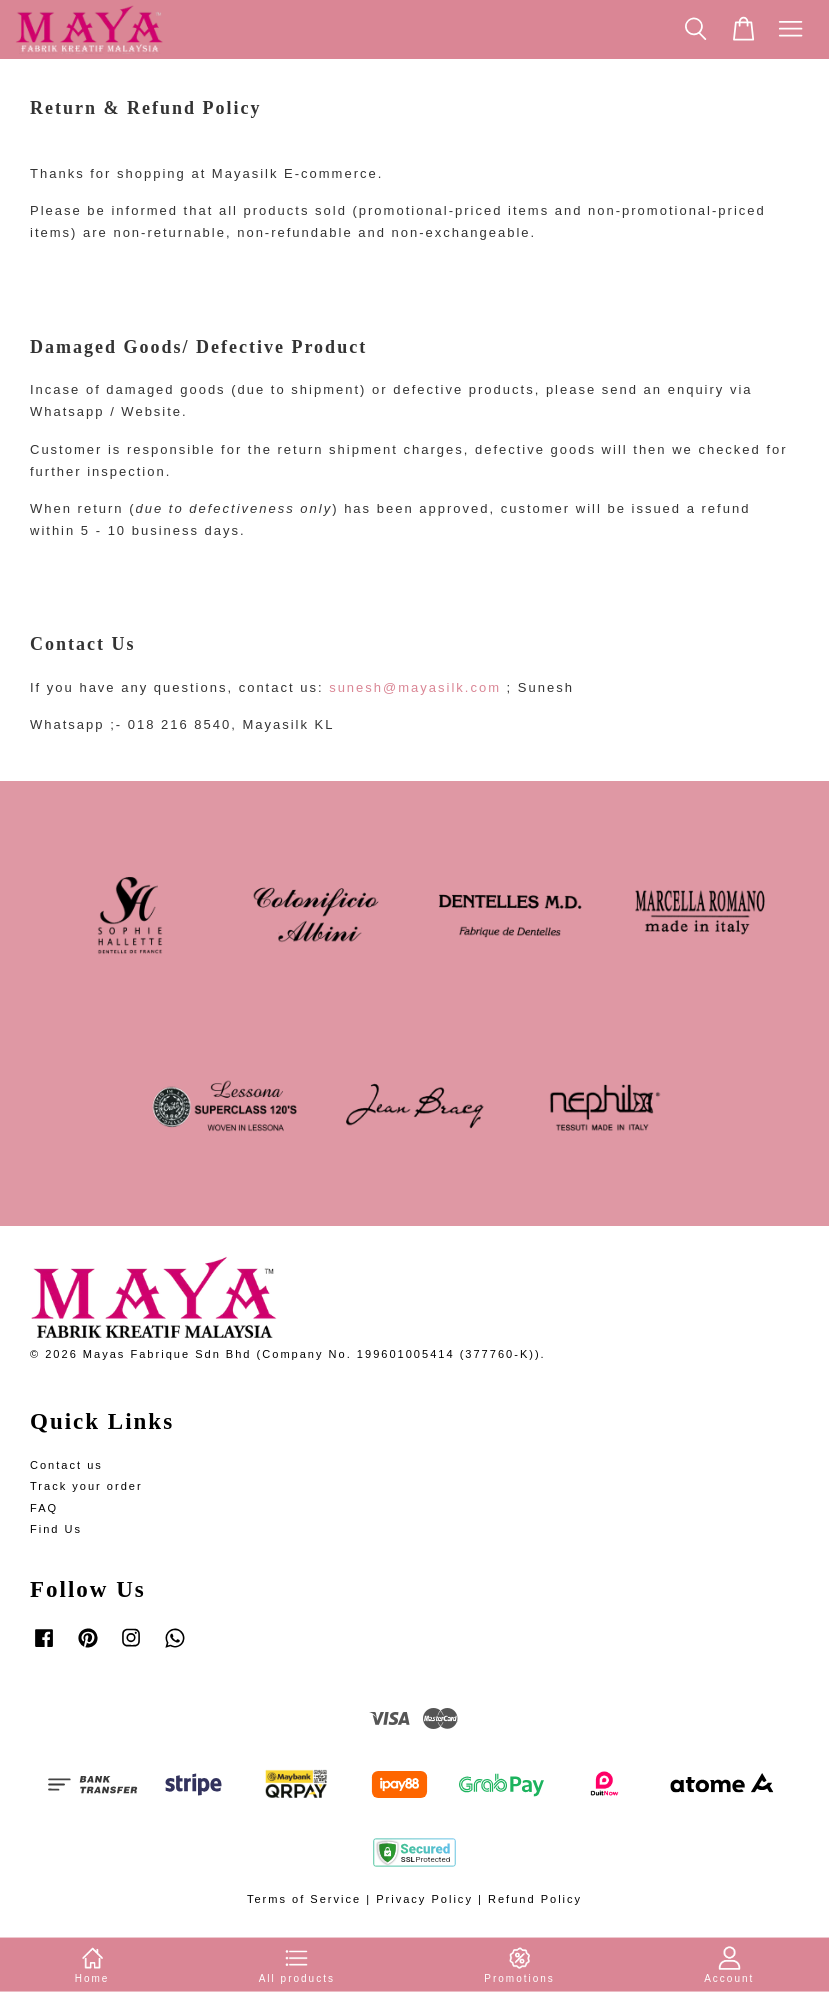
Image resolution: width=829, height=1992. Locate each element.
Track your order (86, 1486)
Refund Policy (535, 1899)
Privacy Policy (424, 1899)
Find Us (56, 1529)
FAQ (44, 1508)
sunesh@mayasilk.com (415, 687)
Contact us (66, 1465)
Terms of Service (304, 1899)
